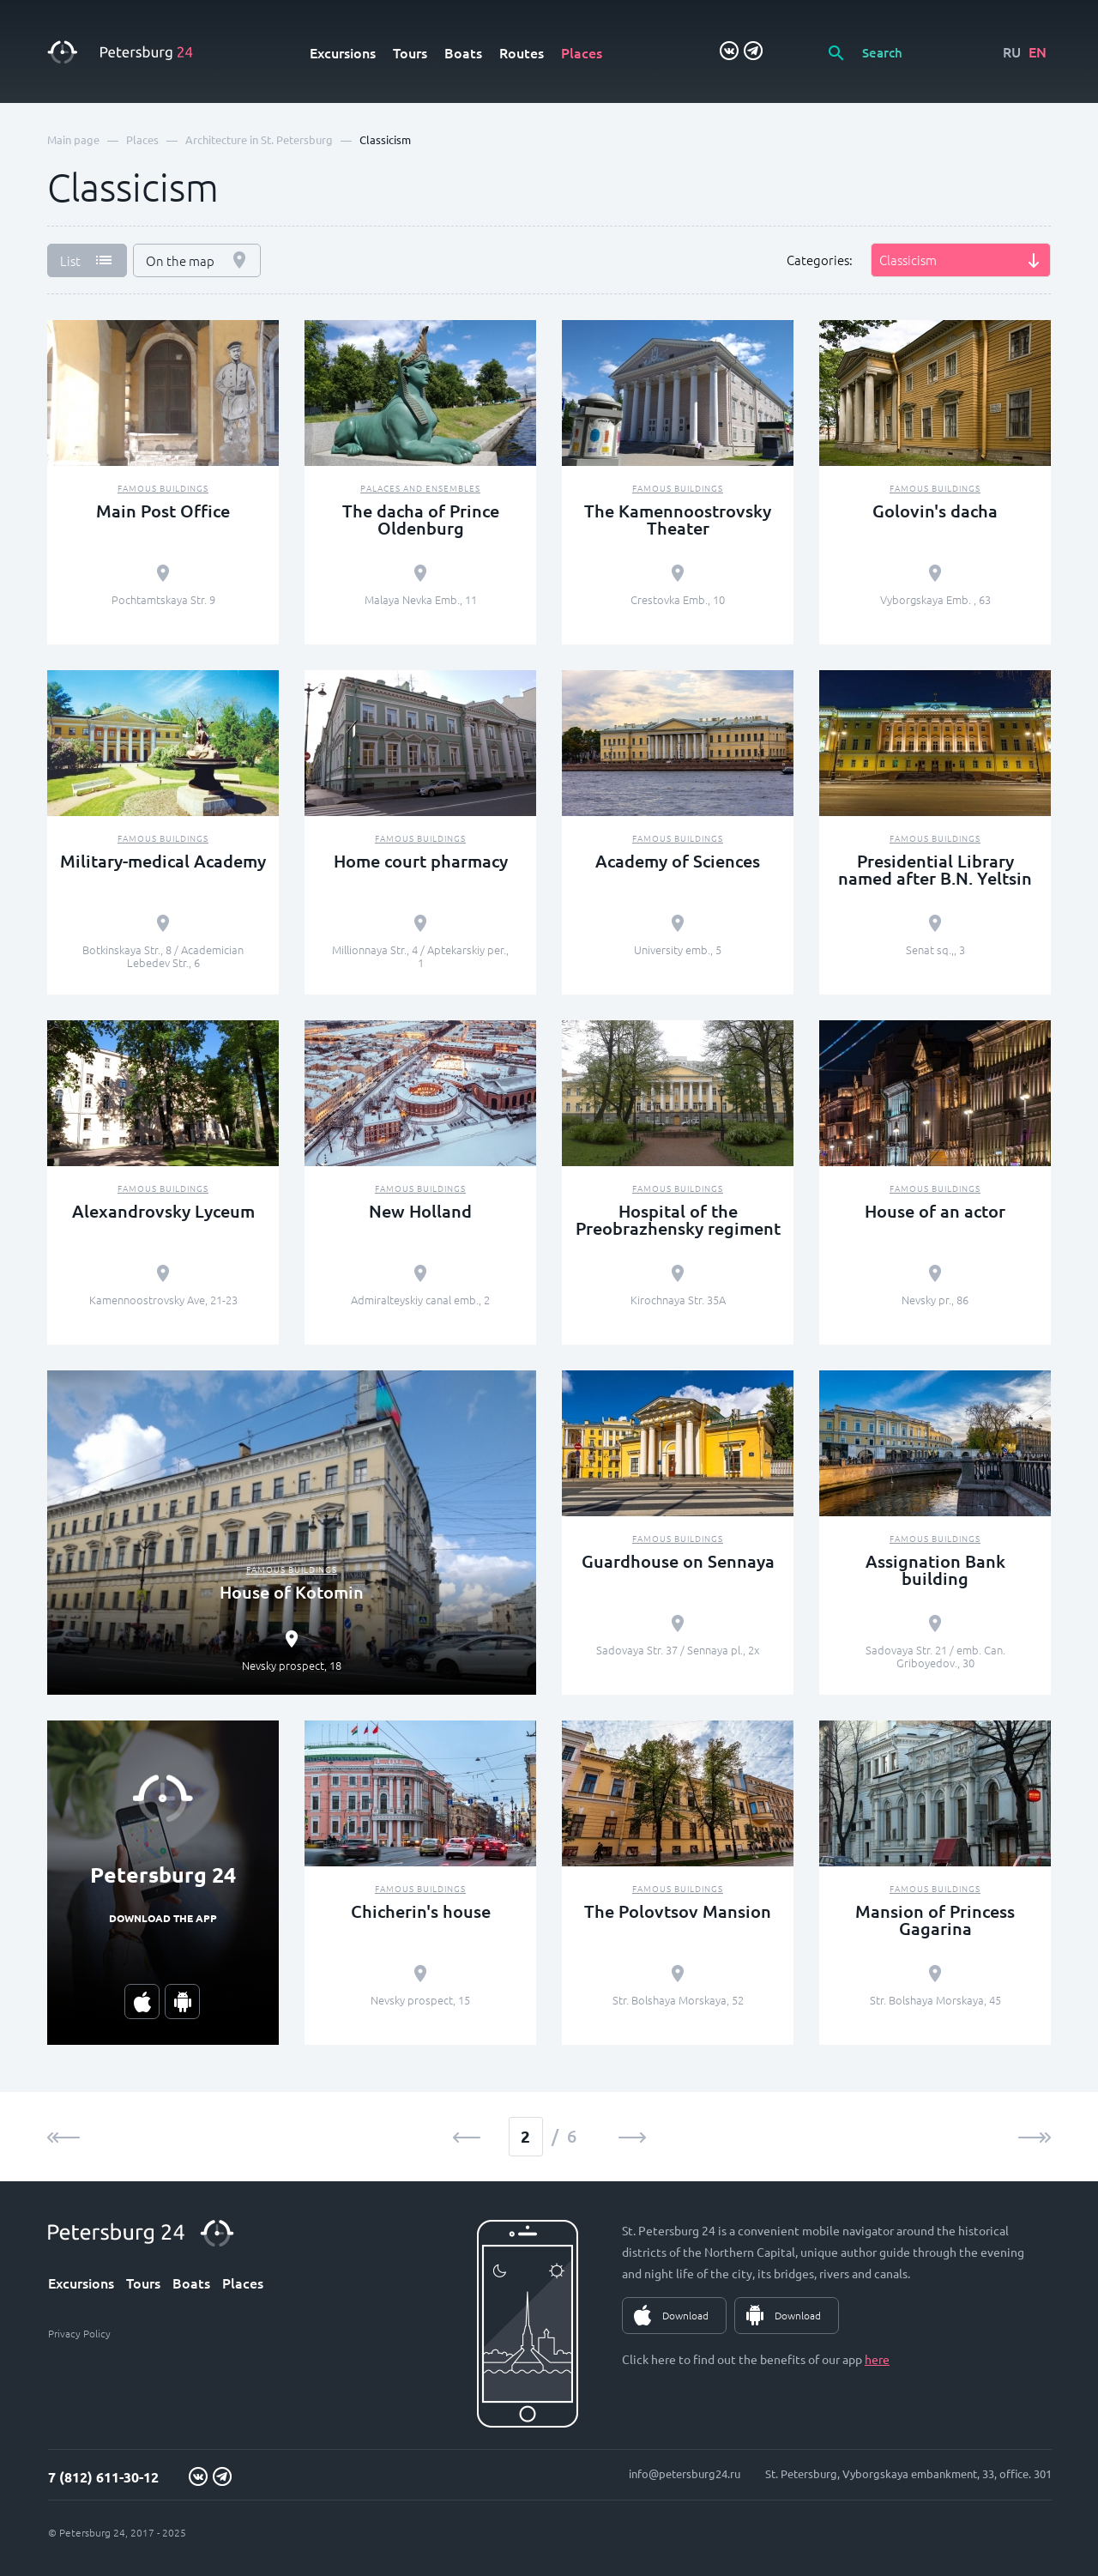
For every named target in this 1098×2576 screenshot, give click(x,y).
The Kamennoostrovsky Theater (677, 519)
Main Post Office (163, 510)
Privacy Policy (79, 2333)
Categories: (820, 260)
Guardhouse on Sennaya (678, 1560)
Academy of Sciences (677, 860)
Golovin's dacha (935, 510)
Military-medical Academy (163, 860)
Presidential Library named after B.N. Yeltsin (935, 869)
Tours (410, 52)
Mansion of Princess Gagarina (935, 1919)
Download (685, 2315)
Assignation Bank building (935, 1569)
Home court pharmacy (421, 860)
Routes (521, 52)
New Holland (420, 1210)
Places (581, 52)
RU (1012, 51)
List (70, 260)
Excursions (343, 52)
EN (1038, 51)
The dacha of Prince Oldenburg (420, 519)
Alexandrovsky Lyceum (163, 1210)
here (877, 2359)
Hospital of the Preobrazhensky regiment (678, 1219)
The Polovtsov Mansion (677, 1911)
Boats (463, 52)
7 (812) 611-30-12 (103, 2477)
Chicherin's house (421, 1911)
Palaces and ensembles (420, 487)
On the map (180, 260)
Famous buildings (163, 487)
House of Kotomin (292, 1591)
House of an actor (935, 1210)
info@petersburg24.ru (684, 2473)
